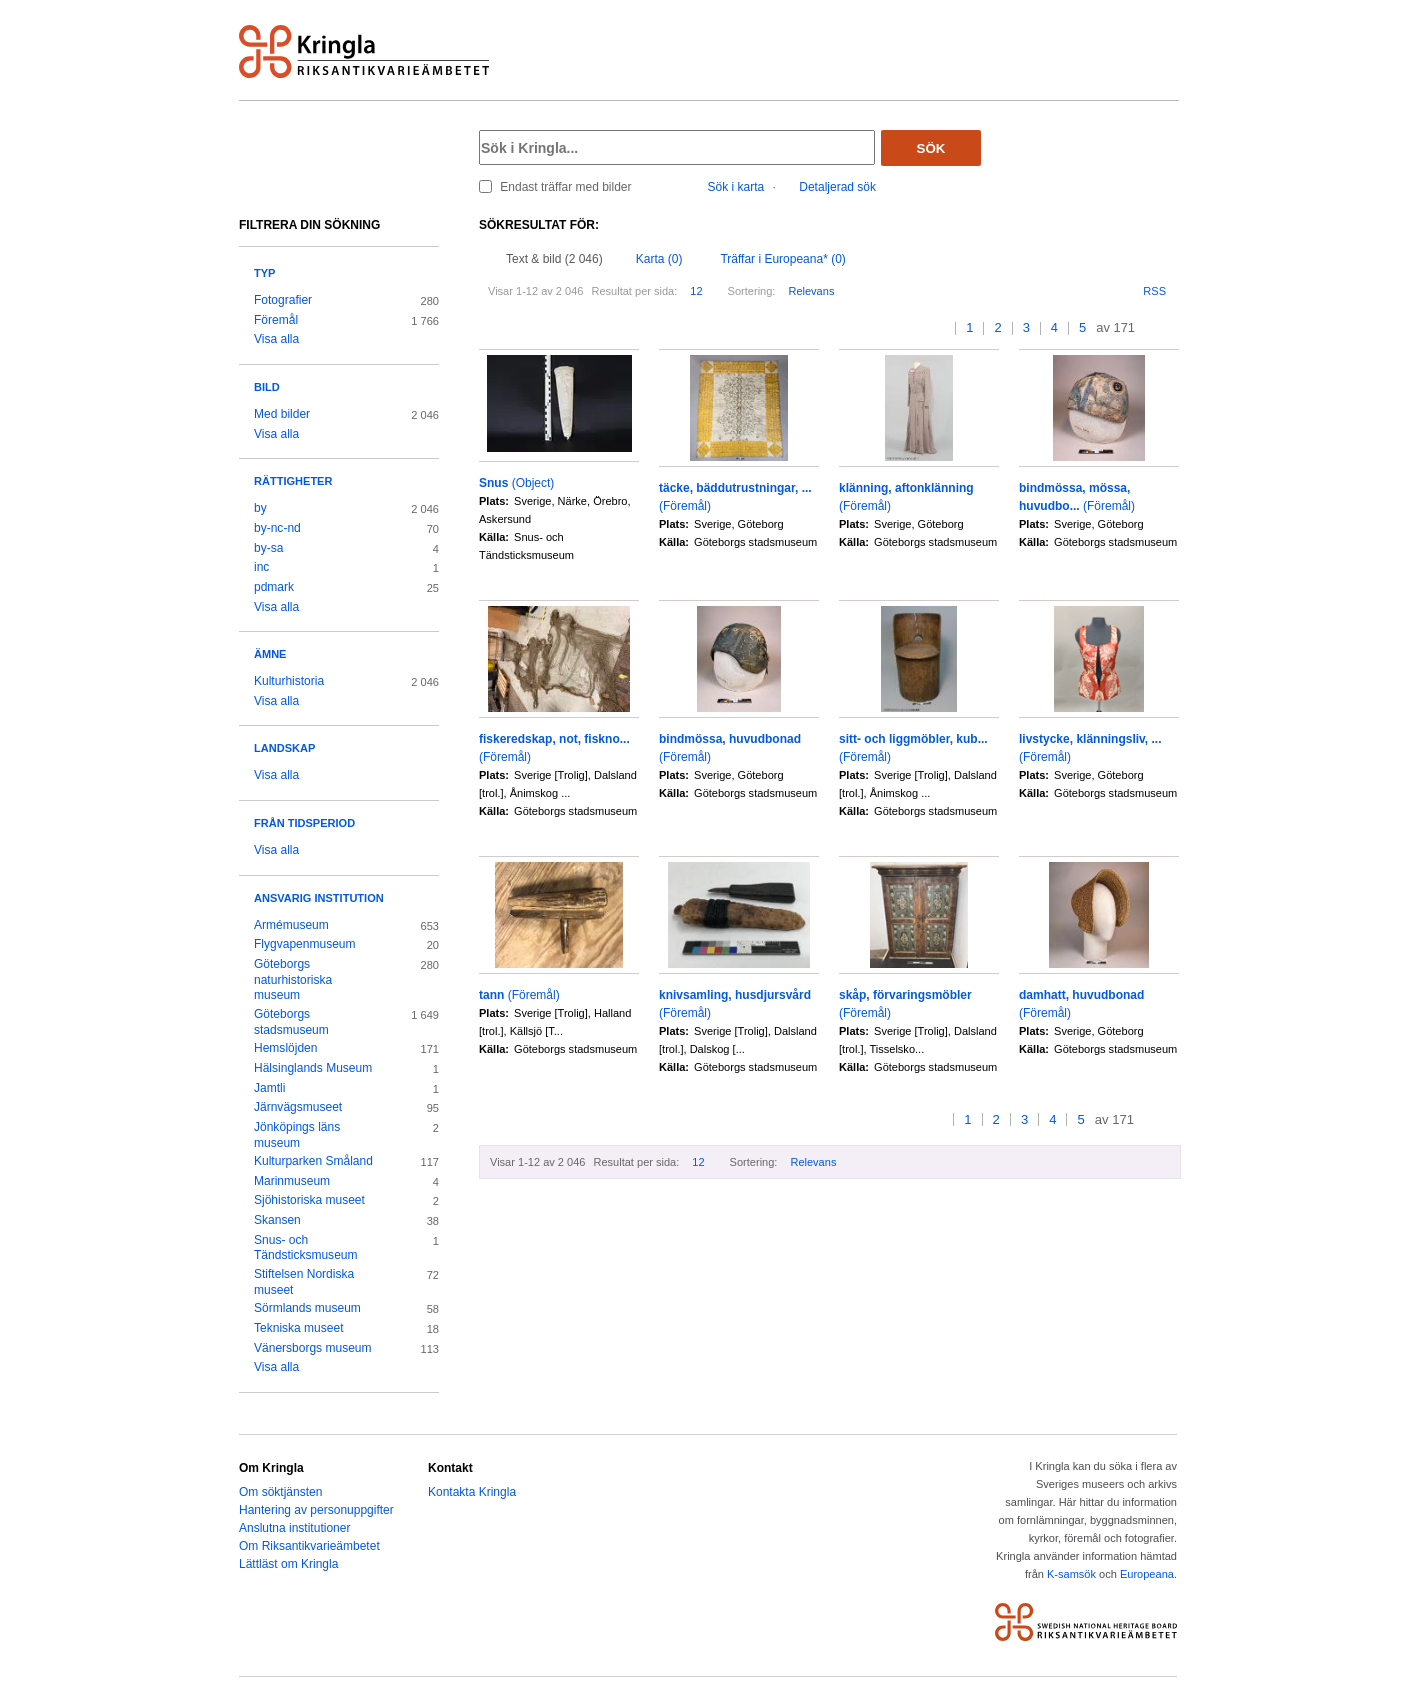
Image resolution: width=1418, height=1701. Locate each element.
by (260, 508)
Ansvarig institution (319, 898)
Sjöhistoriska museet (309, 1200)
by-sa (268, 548)
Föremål (276, 320)
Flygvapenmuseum (305, 944)
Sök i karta (736, 187)
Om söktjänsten (280, 1492)
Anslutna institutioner (294, 1528)
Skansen (277, 1220)
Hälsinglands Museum (313, 1068)
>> (1172, 328)
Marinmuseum (292, 1181)
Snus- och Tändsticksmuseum (306, 1248)
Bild (267, 387)
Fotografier (283, 300)
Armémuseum (291, 925)
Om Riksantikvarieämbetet (309, 1546)
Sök (931, 148)
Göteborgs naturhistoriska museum (293, 979)
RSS (1154, 291)
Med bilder (282, 414)
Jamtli (269, 1088)
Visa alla (276, 339)
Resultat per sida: (634, 291)
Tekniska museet (299, 1328)
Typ (264, 273)
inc (261, 567)
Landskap (284, 748)
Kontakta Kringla (472, 1492)
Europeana (1147, 1574)
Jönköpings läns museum (297, 1135)
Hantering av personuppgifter (316, 1510)
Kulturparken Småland (313, 1161)
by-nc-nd (277, 528)
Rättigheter (293, 481)
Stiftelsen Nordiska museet (304, 1282)
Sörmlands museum (307, 1308)
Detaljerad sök (837, 187)
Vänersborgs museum (313, 1348)
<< (922, 328)
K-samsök (1071, 1574)
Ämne (270, 654)
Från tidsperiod (304, 823)
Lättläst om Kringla (288, 1564)
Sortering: (752, 291)
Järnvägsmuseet (298, 1107)
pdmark (274, 587)
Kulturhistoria (289, 681)
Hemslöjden (285, 1048)
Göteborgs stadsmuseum (291, 1022)
